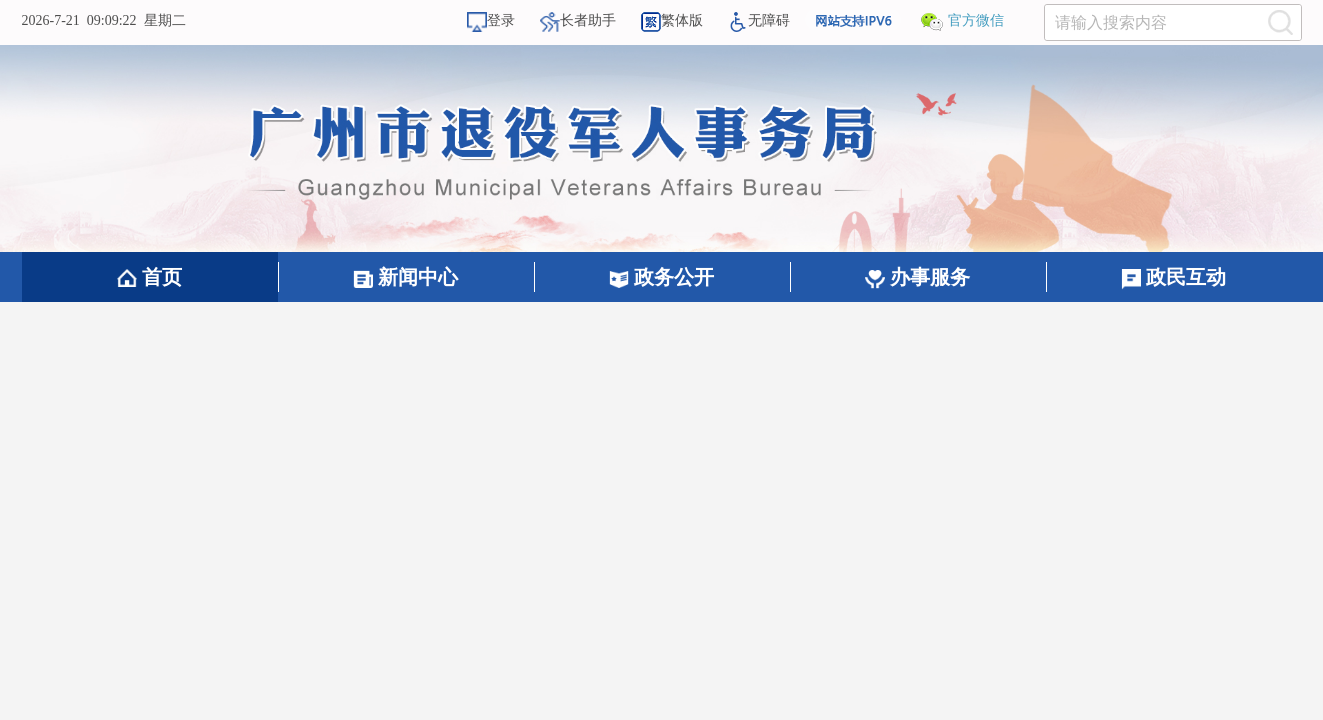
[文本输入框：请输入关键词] (1173, 22)
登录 (491, 20)
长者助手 (578, 20)
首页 (149, 277)
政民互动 (1173, 277)
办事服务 (917, 277)
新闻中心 (405, 277)
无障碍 (759, 20)
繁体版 (672, 20)
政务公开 (661, 277)
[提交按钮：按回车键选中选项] (1281, 22)
